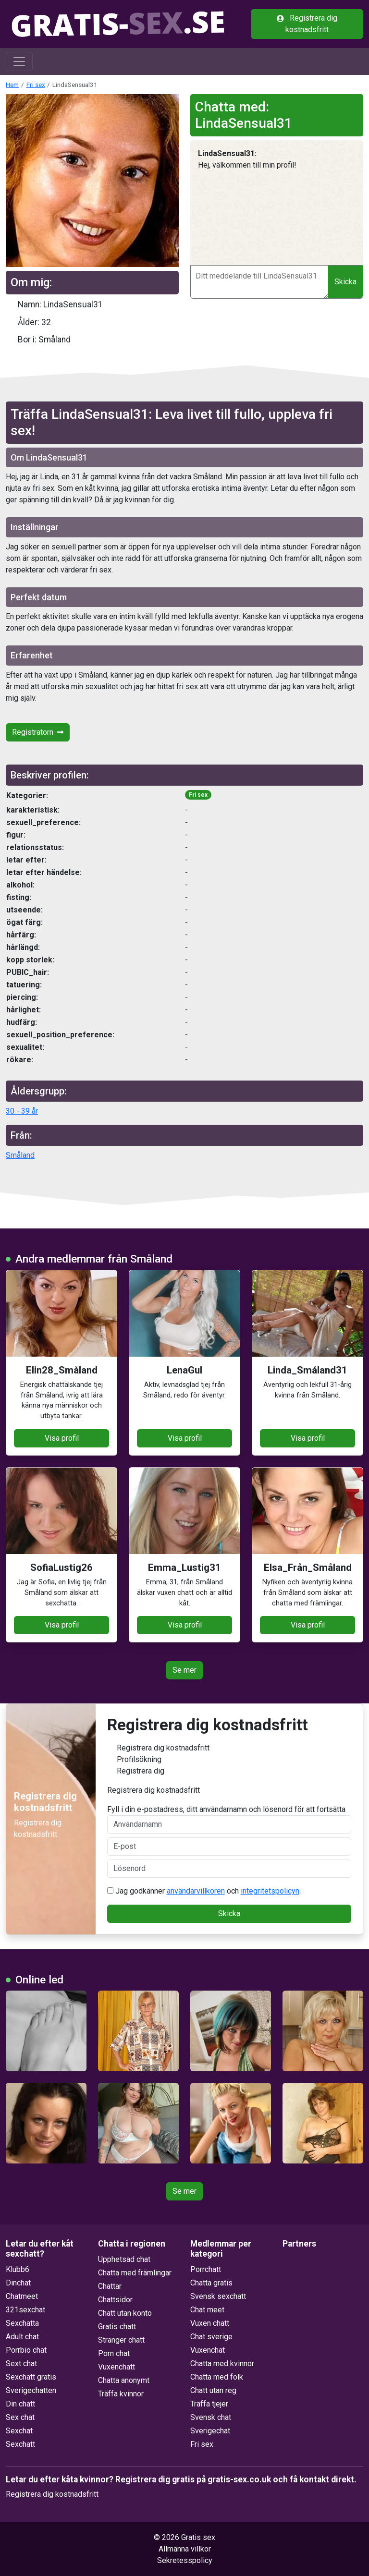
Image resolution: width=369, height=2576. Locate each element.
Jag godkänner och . (204, 1891)
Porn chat (114, 2353)
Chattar (110, 2286)
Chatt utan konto (125, 2313)
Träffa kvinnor (121, 2393)
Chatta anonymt (123, 2380)
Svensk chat (210, 2417)
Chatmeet (22, 2296)
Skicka (345, 281)
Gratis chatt (117, 2326)
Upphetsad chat (124, 2259)
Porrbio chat (26, 2350)
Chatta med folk (216, 2377)
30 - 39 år (22, 1111)
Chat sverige (211, 2336)
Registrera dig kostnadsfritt (307, 23)
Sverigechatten (31, 2390)
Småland (20, 1155)
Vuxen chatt (209, 2323)
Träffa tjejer (209, 2403)
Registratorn (37, 732)
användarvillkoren (196, 1891)
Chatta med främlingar (135, 2272)
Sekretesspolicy (184, 2560)
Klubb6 (17, 2269)
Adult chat (22, 2336)
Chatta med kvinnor (222, 2363)
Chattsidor (115, 2299)
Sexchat (19, 2430)
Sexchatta (22, 2323)
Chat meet (207, 2309)
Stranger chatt (121, 2340)
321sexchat (25, 2309)
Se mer (184, 1670)
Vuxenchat (207, 2350)
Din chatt (20, 2403)
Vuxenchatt (116, 2366)
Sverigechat (210, 2430)
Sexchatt (20, 2444)
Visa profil (62, 1438)
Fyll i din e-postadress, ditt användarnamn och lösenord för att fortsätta (229, 1819)
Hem (12, 84)
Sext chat (21, 2363)
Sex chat (20, 2417)
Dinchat (18, 2282)
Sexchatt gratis (31, 2377)
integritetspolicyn (270, 1891)
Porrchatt (205, 2269)
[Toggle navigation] (19, 61)
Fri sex (35, 84)
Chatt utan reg (213, 2390)
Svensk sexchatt (218, 2296)
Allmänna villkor (185, 2548)
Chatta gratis (211, 2282)
